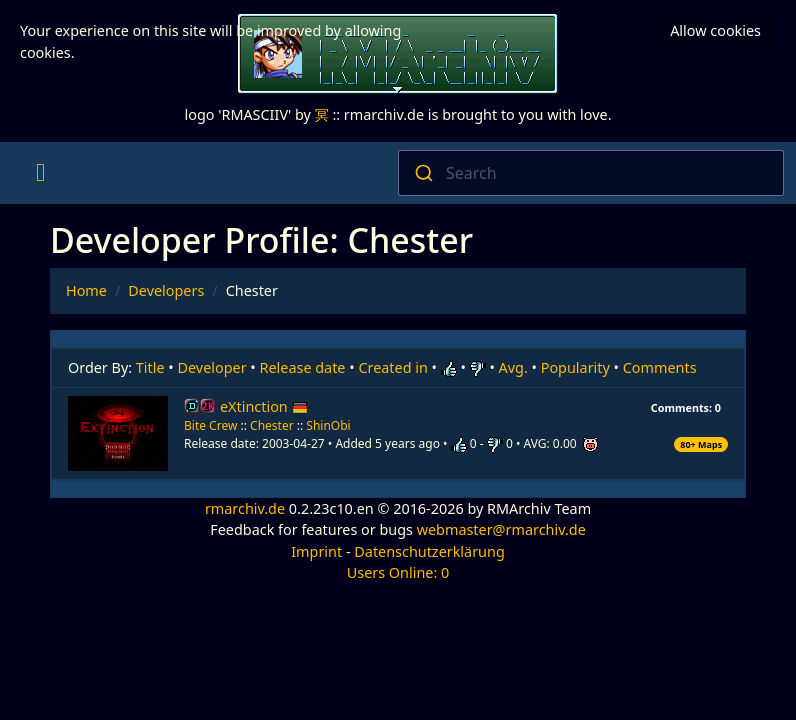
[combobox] (591, 173)
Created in (392, 367)
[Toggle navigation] (40, 173)
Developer (212, 367)
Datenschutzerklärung (429, 551)
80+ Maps (701, 444)
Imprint (316, 551)
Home (86, 290)
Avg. (513, 367)
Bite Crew (210, 425)
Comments (660, 367)
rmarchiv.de (245, 508)
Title (150, 367)
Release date (303, 367)
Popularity (575, 367)
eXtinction (264, 406)
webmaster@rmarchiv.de (501, 529)
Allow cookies (715, 30)
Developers (166, 290)
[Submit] (422, 173)
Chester (272, 425)
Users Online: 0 (398, 572)
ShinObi (328, 425)
